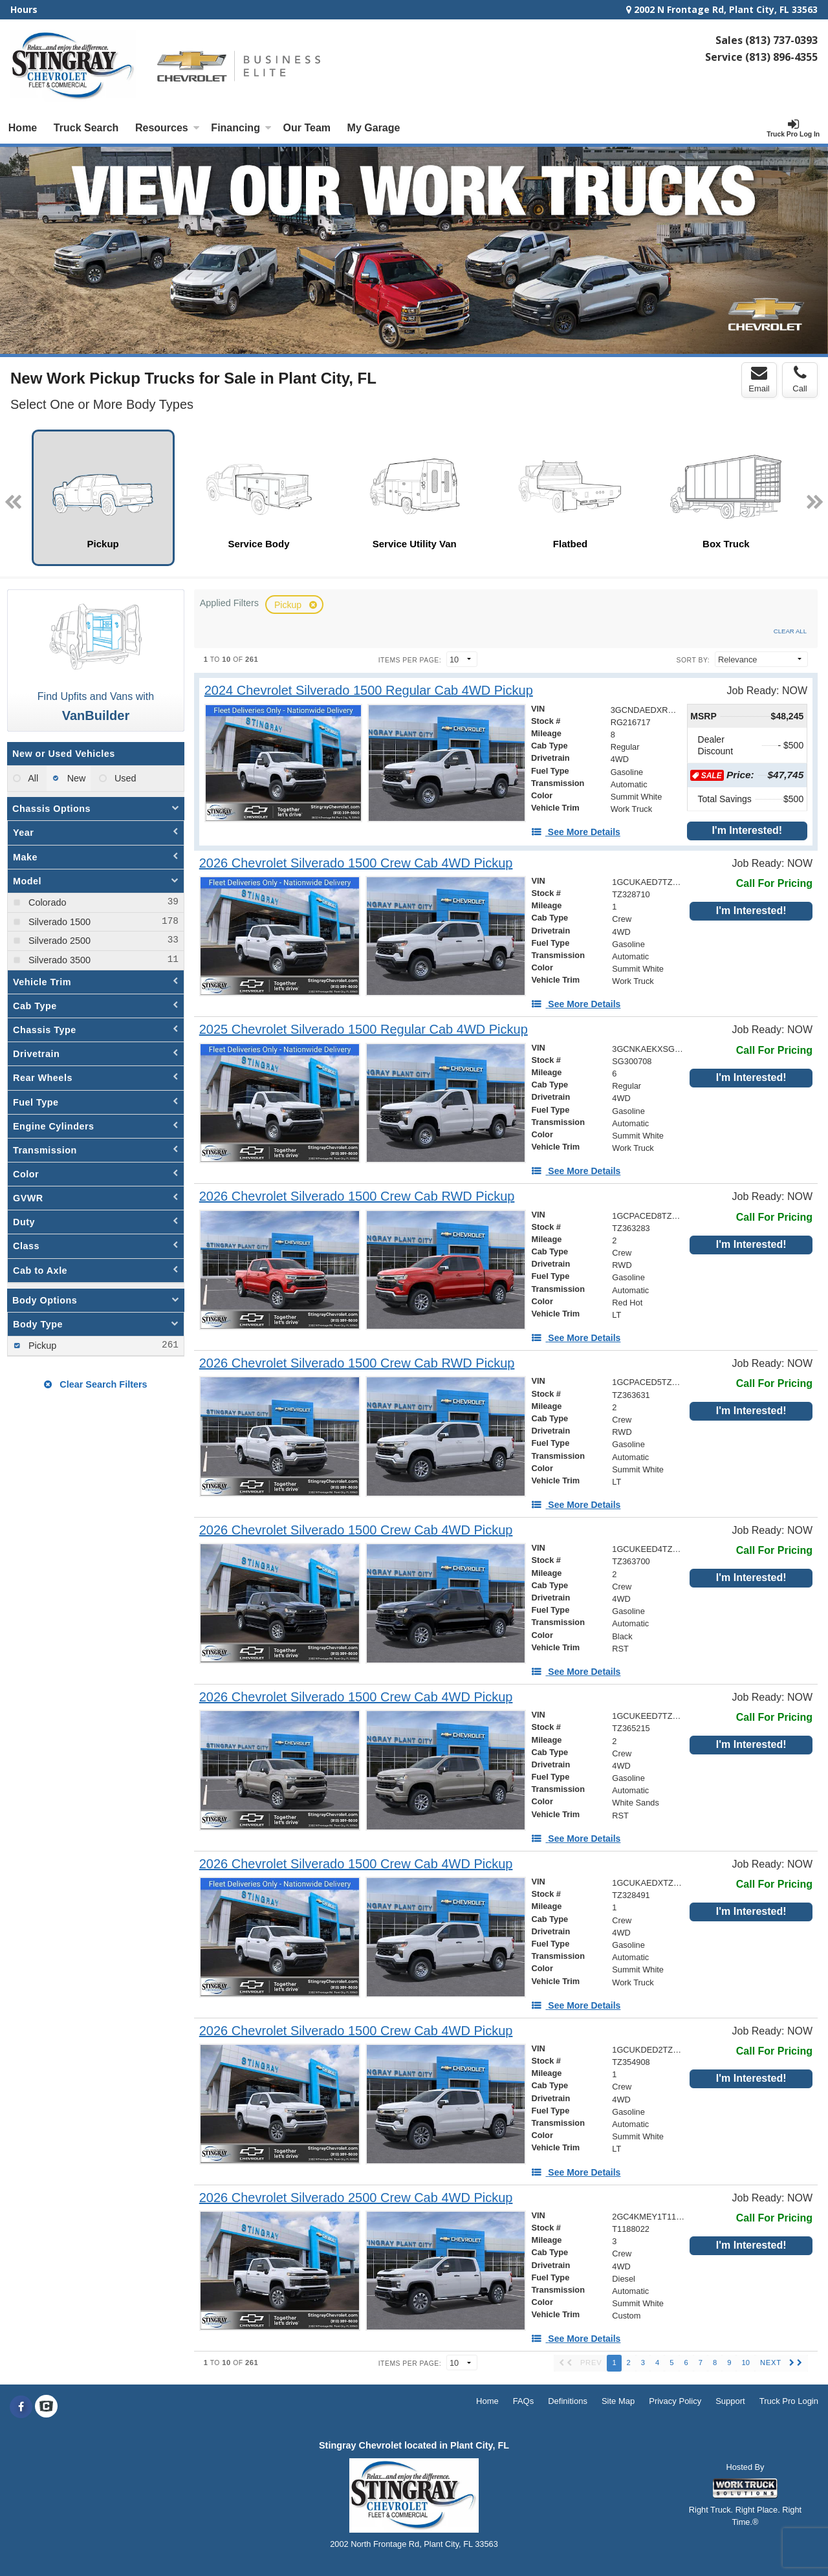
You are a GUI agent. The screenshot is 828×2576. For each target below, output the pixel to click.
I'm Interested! (747, 830)
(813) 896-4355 (781, 56)
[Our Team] (307, 128)
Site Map (618, 2401)
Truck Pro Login (788, 2401)
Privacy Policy (675, 2401)
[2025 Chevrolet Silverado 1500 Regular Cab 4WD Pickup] (363, 1029)
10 (745, 2362)
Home (22, 127)
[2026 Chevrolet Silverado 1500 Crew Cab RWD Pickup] (357, 1196)
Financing (241, 127)
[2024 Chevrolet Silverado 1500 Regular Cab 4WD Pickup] (368, 690)
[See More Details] (575, 832)
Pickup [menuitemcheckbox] (41, 1345)
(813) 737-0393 (781, 40)
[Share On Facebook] (21, 2407)
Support (730, 2401)
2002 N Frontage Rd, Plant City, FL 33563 (722, 9)
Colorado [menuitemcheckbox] (46, 902)
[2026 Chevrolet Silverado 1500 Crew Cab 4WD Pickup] (356, 863)
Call (799, 379)
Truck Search (86, 127)
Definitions (567, 2401)
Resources (167, 127)
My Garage (373, 127)
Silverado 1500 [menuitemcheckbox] (58, 922)
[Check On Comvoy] (46, 2407)
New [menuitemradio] (75, 778)
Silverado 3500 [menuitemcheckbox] (58, 960)
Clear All (790, 631)
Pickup (289, 605)
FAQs (523, 2401)
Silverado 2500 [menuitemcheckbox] (58, 940)
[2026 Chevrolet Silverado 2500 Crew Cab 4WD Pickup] (356, 2197)
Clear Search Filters (95, 1384)
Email (759, 379)
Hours (24, 9)
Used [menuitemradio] (124, 778)
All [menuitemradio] (32, 778)
